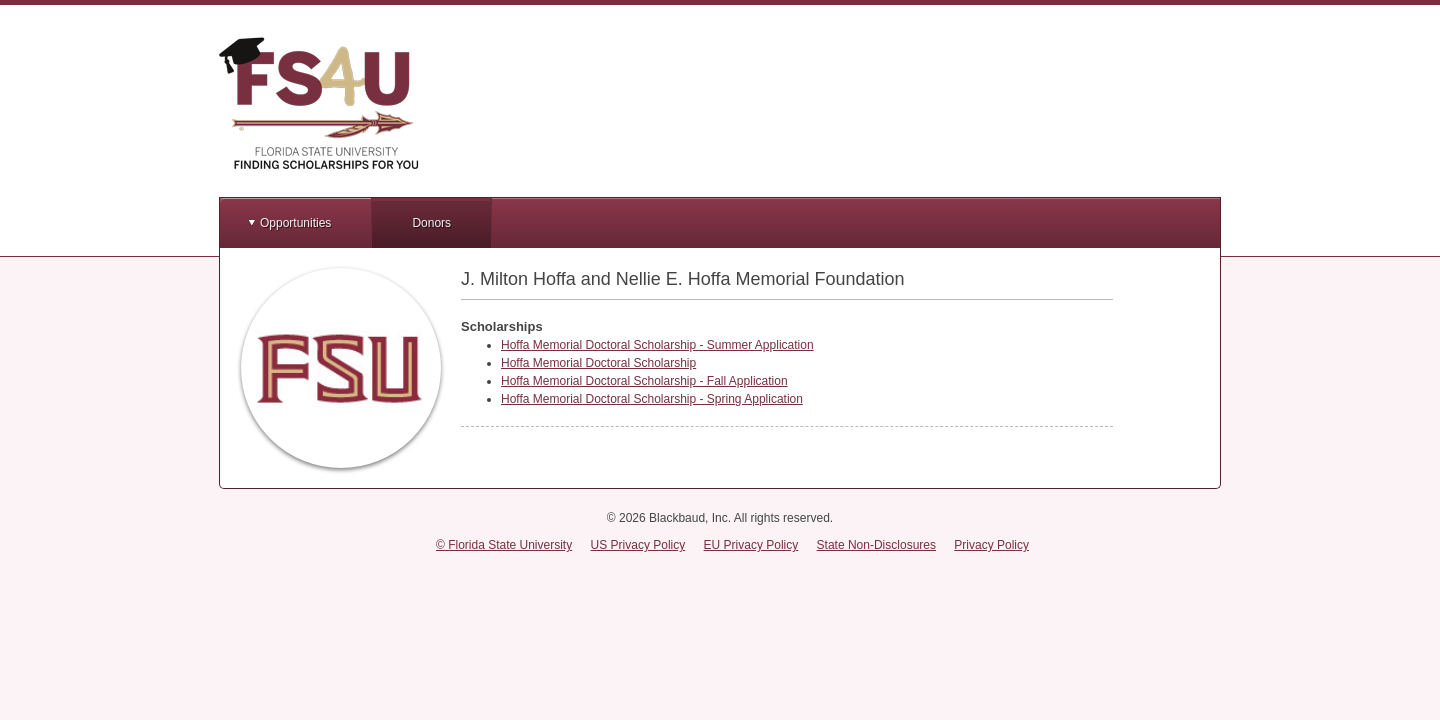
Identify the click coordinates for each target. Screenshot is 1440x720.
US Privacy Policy (638, 545)
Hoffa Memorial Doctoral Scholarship (598, 363)
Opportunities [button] (295, 223)
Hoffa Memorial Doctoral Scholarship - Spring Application (652, 399)
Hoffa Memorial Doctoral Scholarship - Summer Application (657, 345)
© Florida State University (504, 545)
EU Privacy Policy (751, 545)
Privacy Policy (991, 545)
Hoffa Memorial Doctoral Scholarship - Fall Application (644, 381)
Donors (431, 223)
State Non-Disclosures (876, 545)
